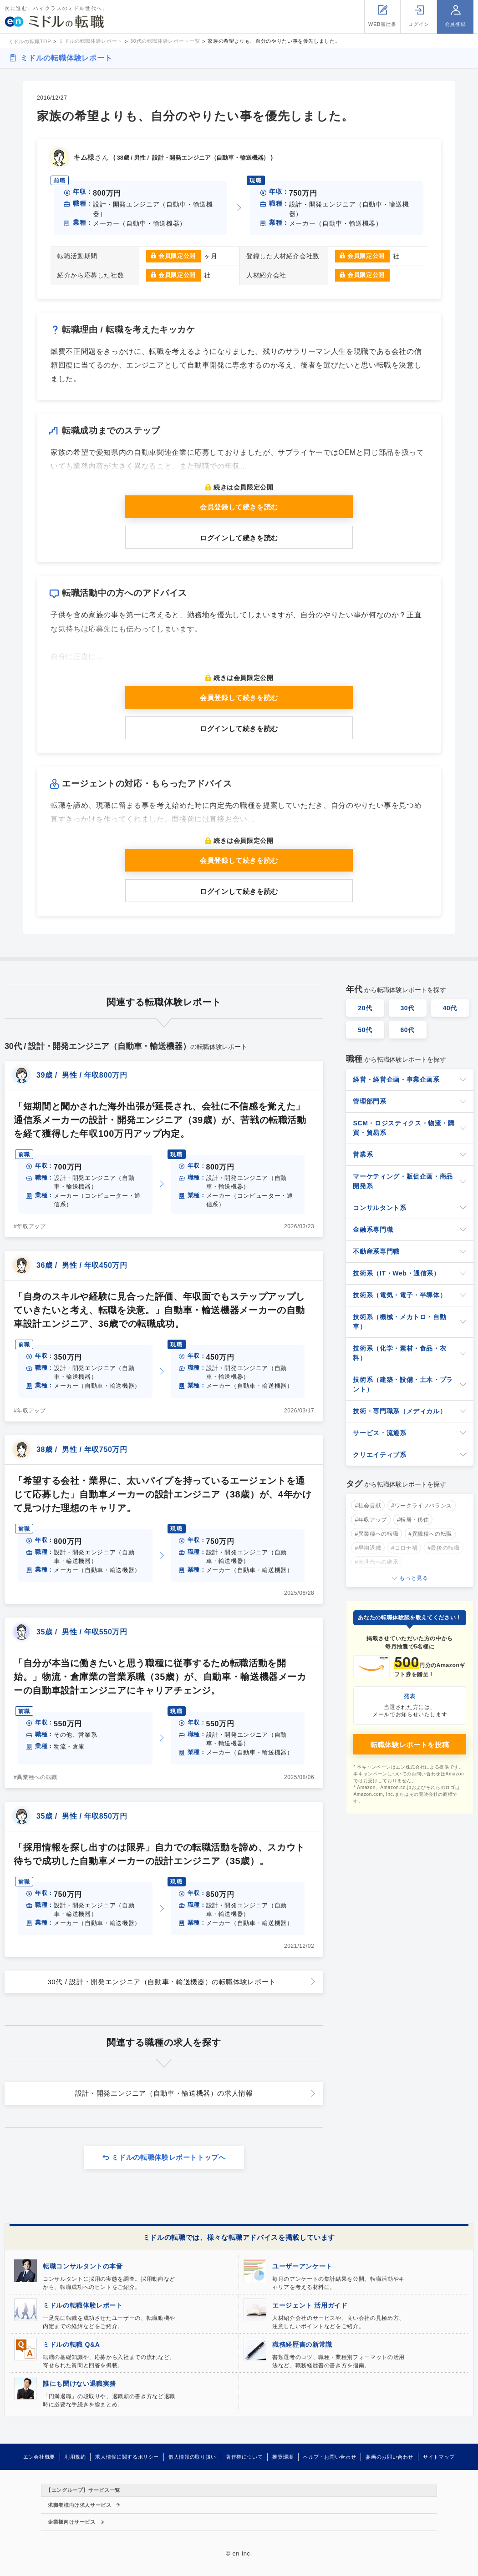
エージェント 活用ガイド (310, 2305)
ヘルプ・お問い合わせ (329, 2457)
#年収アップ (30, 1226)
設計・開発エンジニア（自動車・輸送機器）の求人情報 (164, 2093)
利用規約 (75, 2457)
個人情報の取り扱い (192, 2457)
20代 (365, 1008)
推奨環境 (283, 2457)
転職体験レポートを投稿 (410, 1745)
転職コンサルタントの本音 (83, 2266)
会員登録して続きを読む (239, 507)
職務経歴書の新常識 (302, 2344)
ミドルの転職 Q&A (71, 2344)
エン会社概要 (39, 2457)
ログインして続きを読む (239, 538)
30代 (407, 1008)
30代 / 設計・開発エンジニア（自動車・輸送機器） (161, 1982)
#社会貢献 (368, 1505)
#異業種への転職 (35, 1777)
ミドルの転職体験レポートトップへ (168, 2157)
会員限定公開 (177, 255)
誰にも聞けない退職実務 (79, 2383)
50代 (365, 1029)
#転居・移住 (413, 1520)
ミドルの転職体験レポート (66, 58)
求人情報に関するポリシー (127, 2457)
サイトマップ (439, 2457)
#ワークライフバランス (421, 1505)
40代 (450, 1008)
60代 (407, 1029)
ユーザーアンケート (302, 2266)
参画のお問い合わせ (389, 2457)
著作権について (244, 2457)
